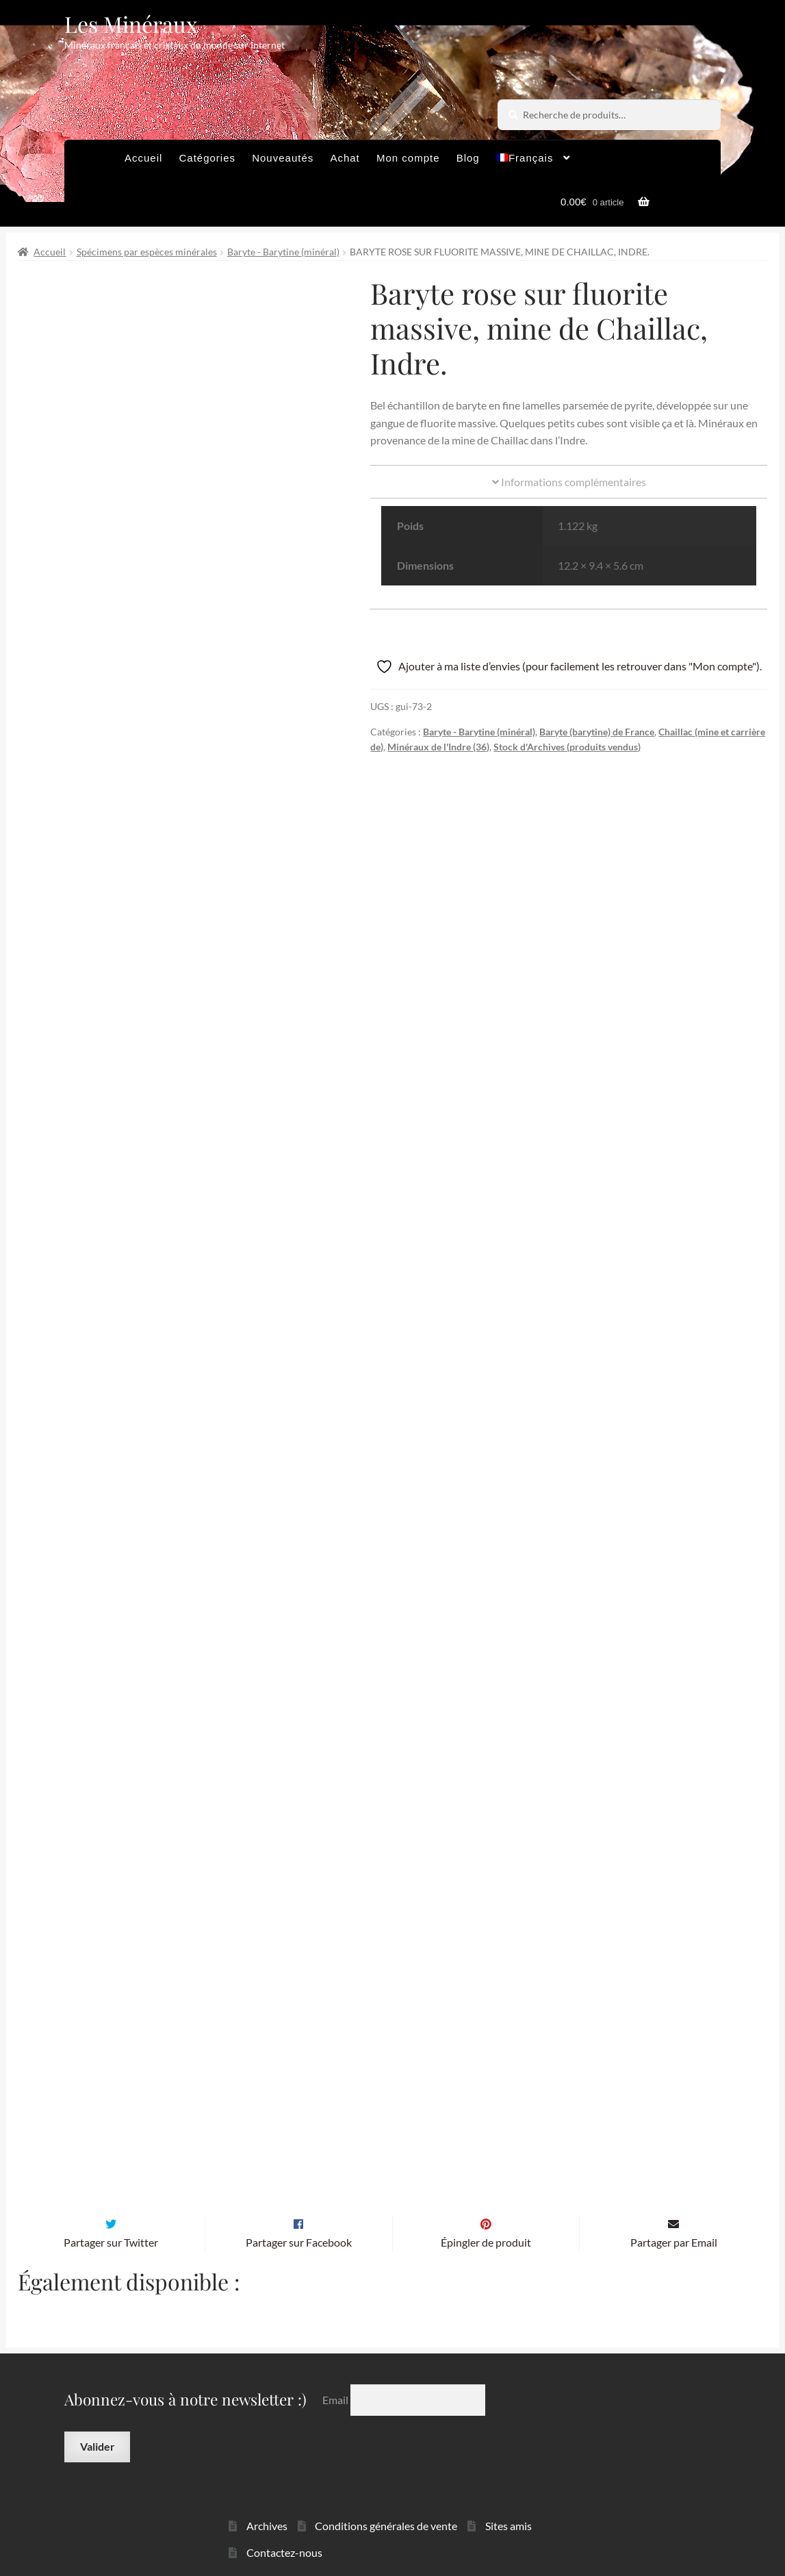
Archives (266, 2490)
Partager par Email (673, 2207)
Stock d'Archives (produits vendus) (567, 747)
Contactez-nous (284, 2517)
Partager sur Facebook (299, 2207)
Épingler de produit (486, 2207)
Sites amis (508, 2490)
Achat (344, 158)
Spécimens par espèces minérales (147, 251)
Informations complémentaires (569, 481)
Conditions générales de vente (386, 2490)
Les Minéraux (131, 23)
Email (336, 2364)
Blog (468, 158)
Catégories (207, 158)
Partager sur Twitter (111, 2207)
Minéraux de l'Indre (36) (438, 747)
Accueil (143, 158)
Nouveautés (282, 158)
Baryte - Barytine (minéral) (283, 251)
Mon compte (408, 158)
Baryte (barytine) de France (596, 731)
